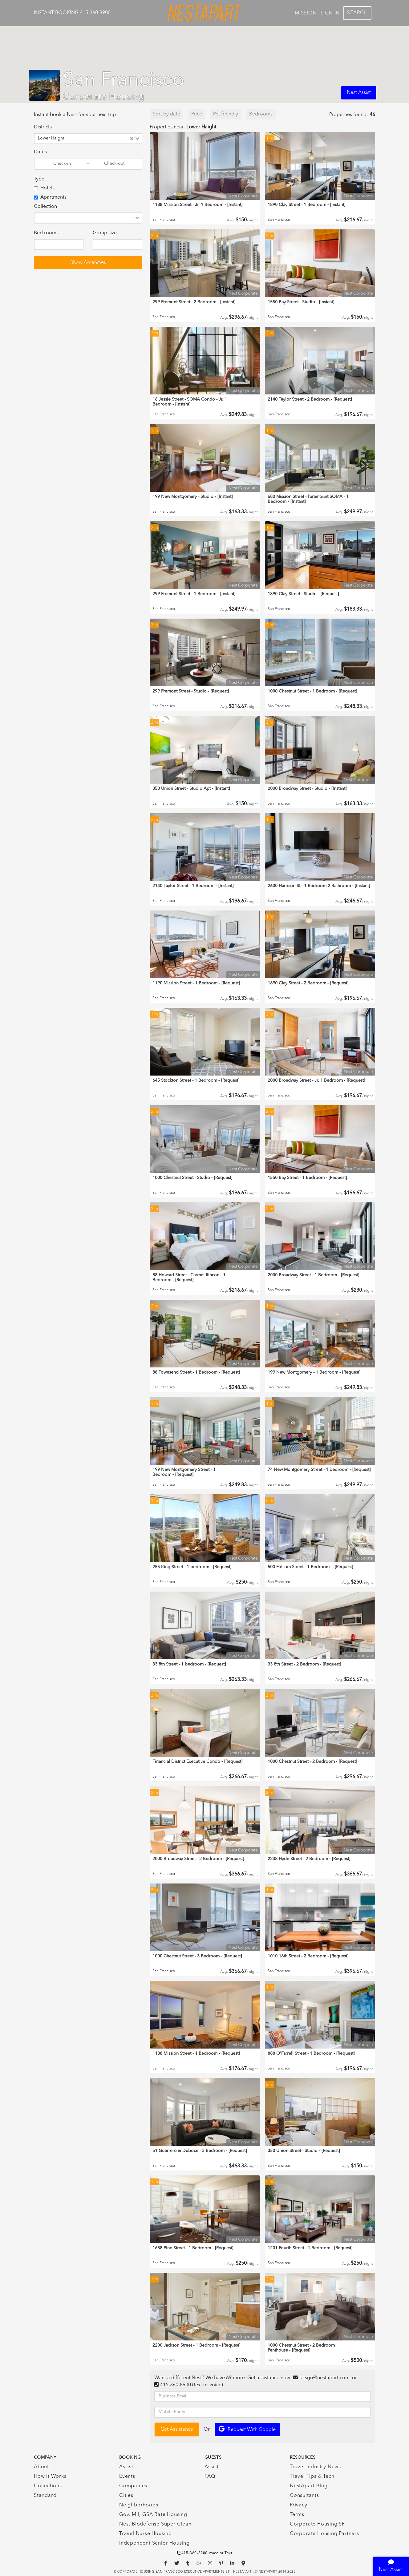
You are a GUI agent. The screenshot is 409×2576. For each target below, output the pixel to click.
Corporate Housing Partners (324, 2533)
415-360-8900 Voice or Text (205, 2553)
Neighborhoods (138, 2505)
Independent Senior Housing (154, 2543)
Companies (133, 2486)
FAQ (209, 2476)
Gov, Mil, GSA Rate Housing (153, 2514)
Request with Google (247, 2429)
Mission (306, 13)
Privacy (298, 2505)
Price (196, 114)
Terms (297, 2514)
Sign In (330, 13)
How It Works (50, 2476)
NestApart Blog (309, 2486)
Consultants (304, 2495)
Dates (40, 152)
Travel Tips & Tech (312, 2476)
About (41, 2467)
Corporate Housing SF (317, 2524)
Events (127, 2476)
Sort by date (166, 114)
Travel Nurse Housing (145, 2533)
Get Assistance (176, 2429)
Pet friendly (225, 114)
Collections (48, 2486)
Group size (105, 233)
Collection (45, 206)
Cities (126, 2495)
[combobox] (98, 138)
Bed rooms (46, 233)
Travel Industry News (315, 2467)
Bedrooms (261, 114)
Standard (45, 2495)
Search (357, 12)
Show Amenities (88, 262)
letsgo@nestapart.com (324, 2378)
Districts (43, 127)
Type (39, 179)
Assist (126, 2467)
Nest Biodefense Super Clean (155, 2524)
